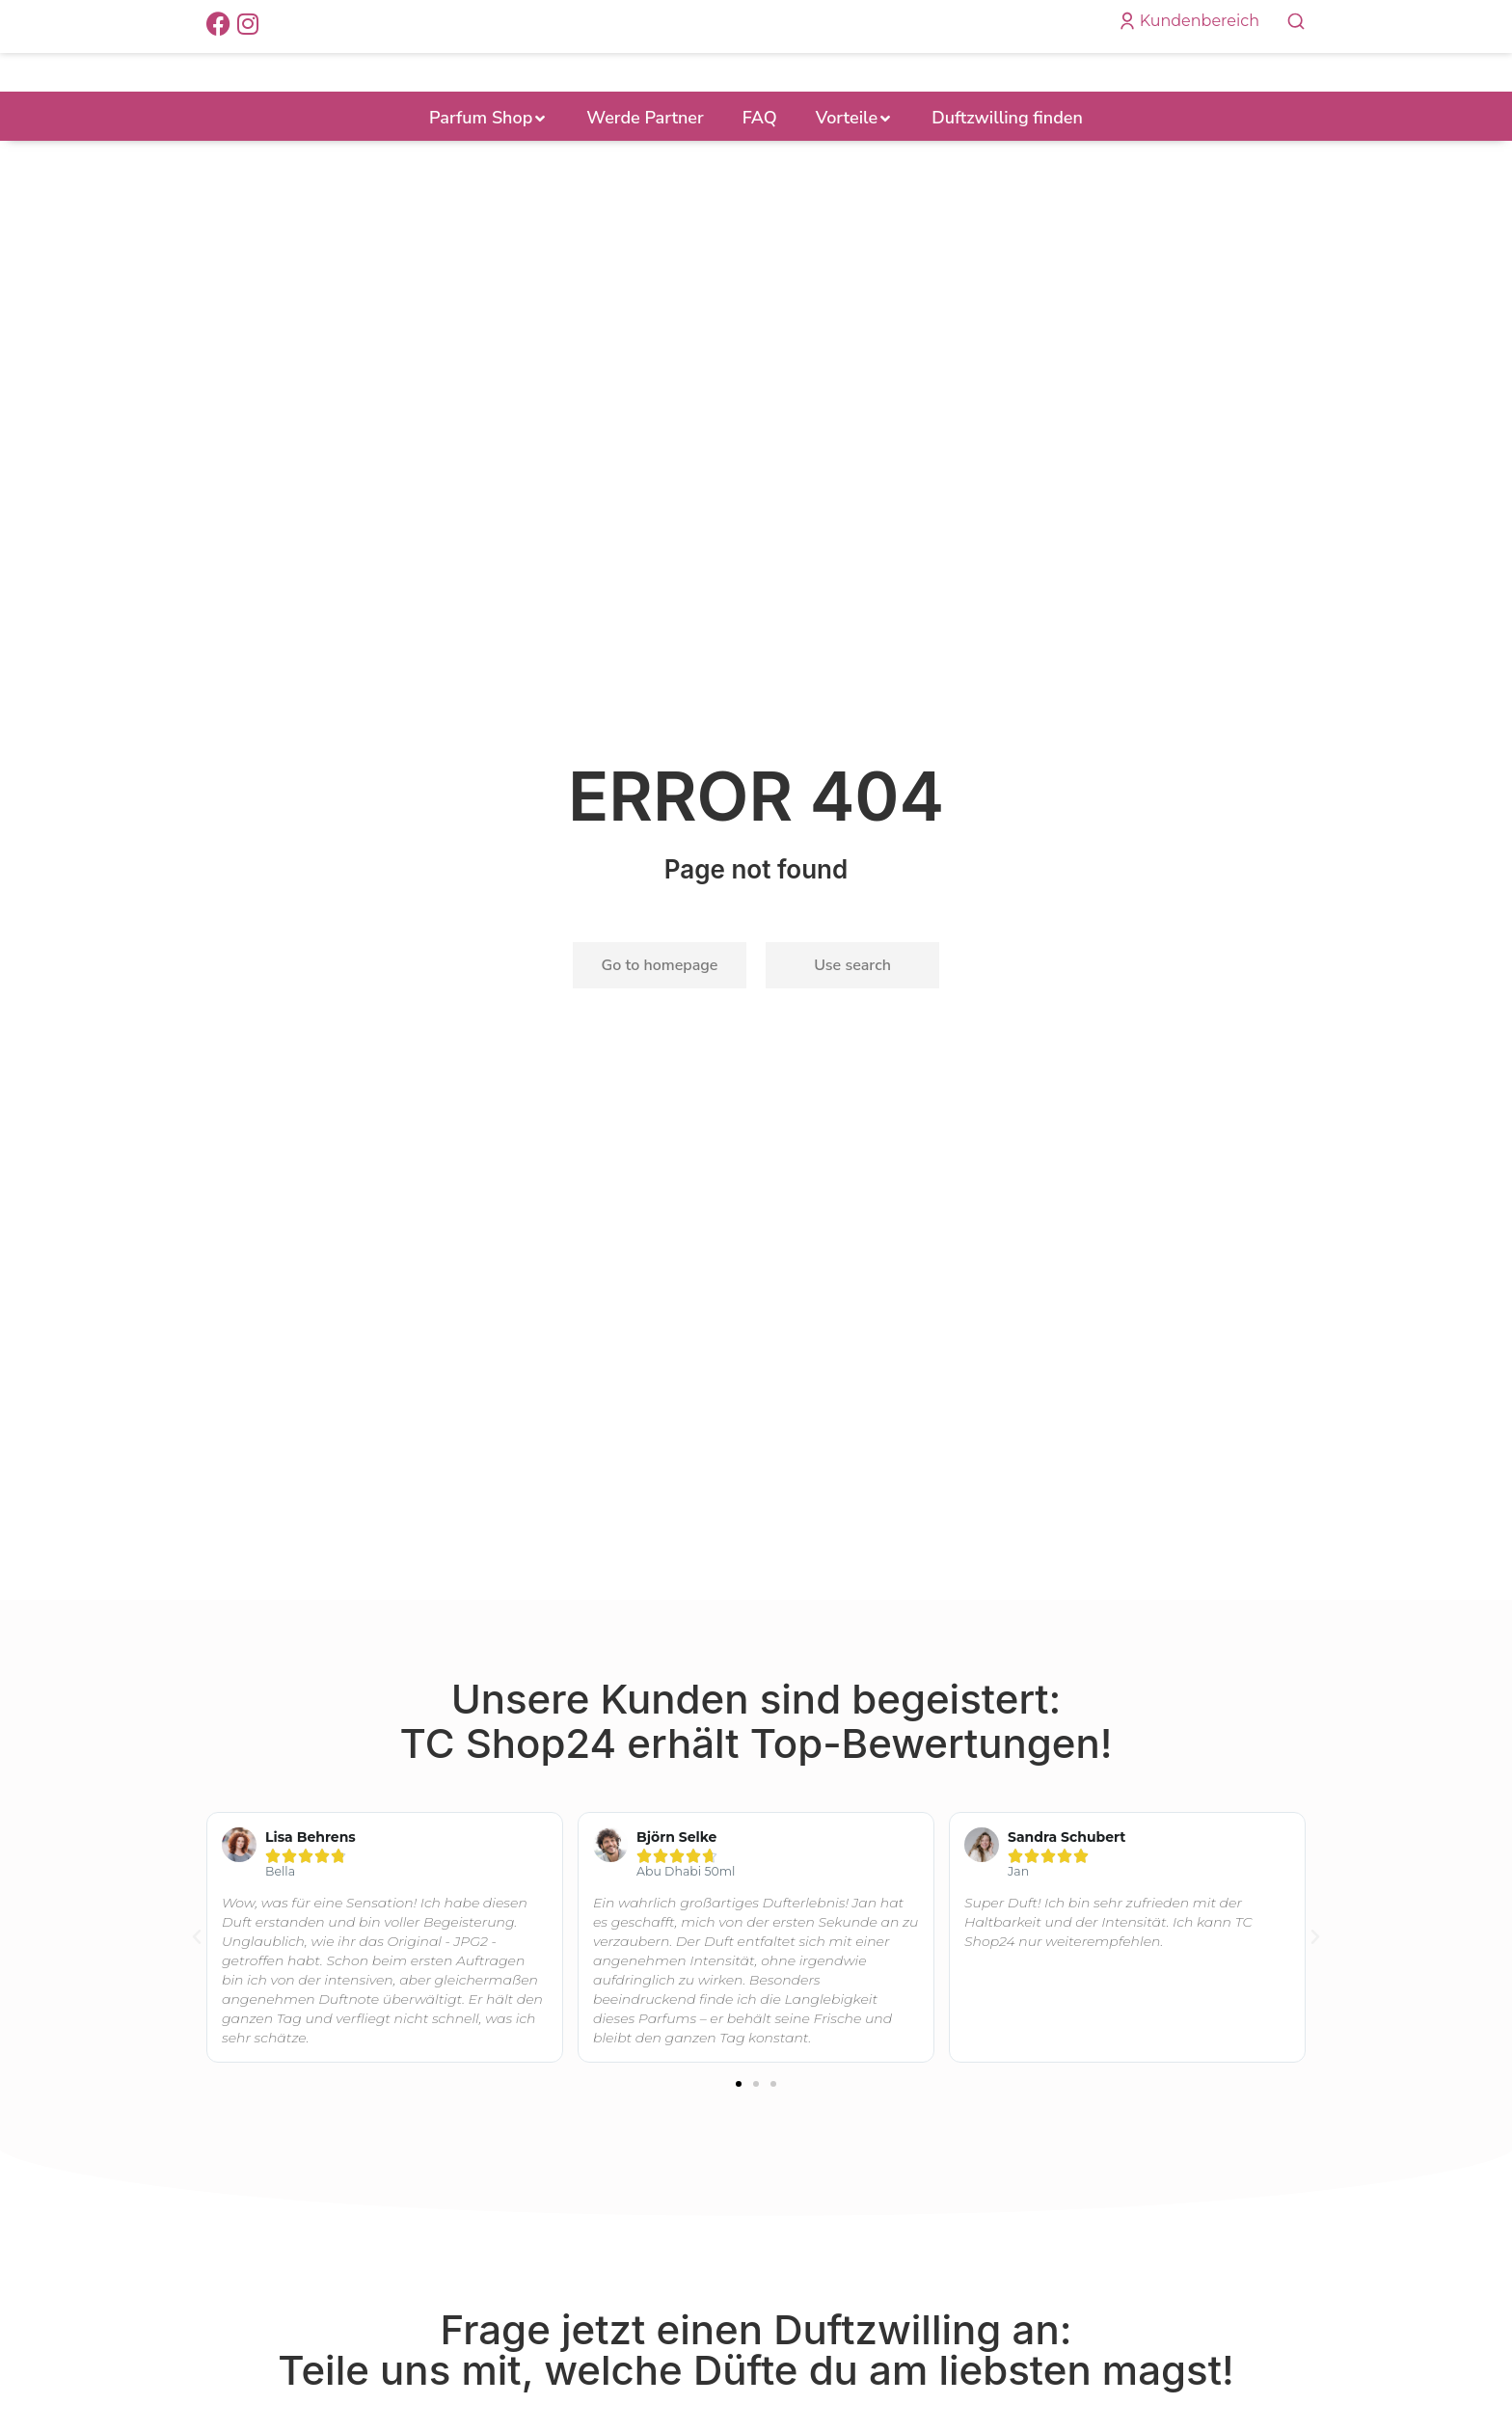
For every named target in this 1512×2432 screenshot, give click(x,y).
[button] (739, 2116)
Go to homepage (660, 996)
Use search (852, 996)
